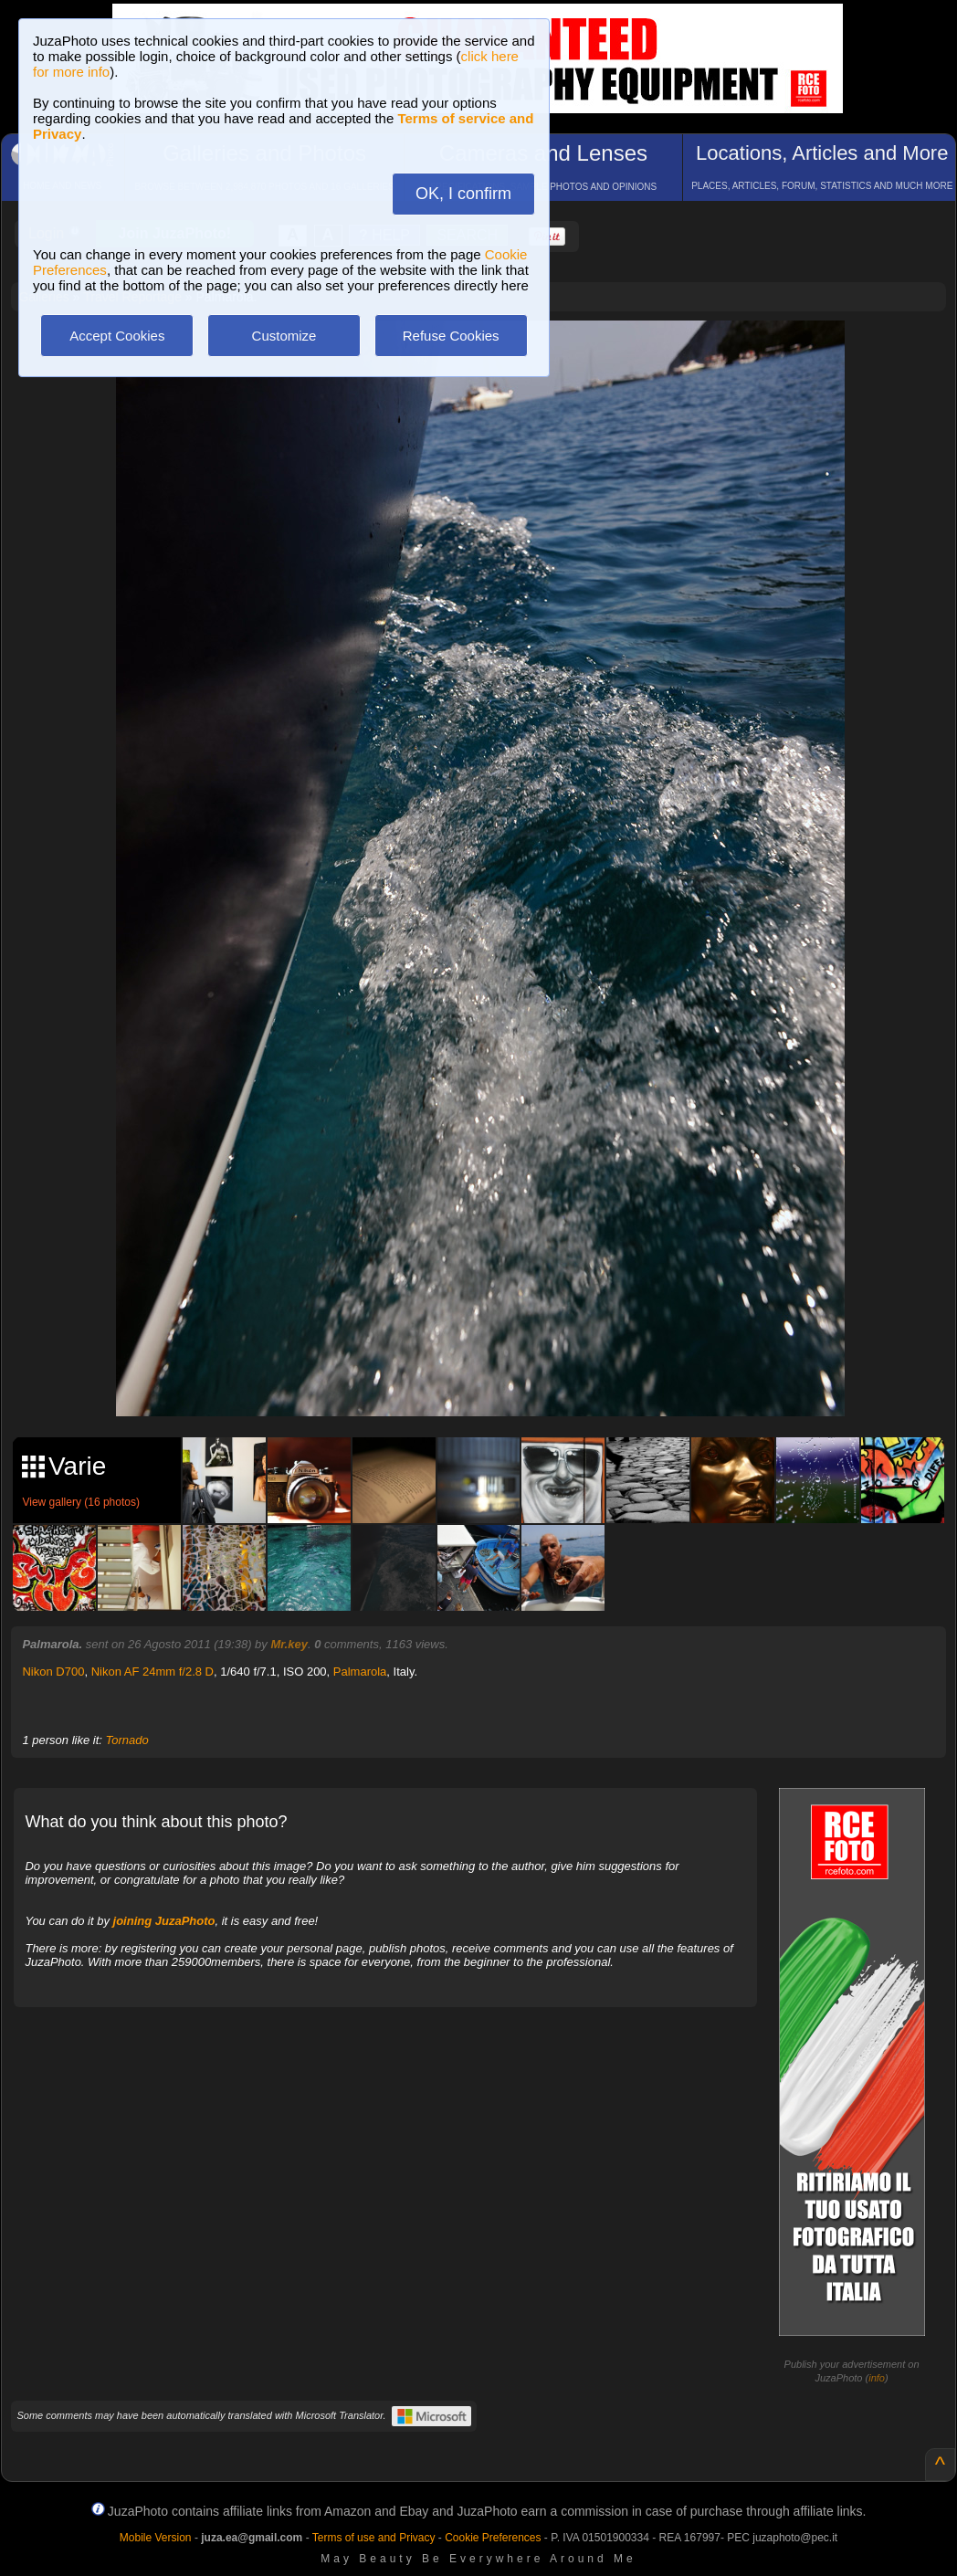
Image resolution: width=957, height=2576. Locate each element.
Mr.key (288, 1644)
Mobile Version (156, 2537)
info (876, 2377)
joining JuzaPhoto (164, 1921)
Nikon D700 (53, 1671)
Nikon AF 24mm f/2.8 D (152, 1671)
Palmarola (360, 1671)
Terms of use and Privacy (374, 2537)
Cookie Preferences (493, 2537)
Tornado (126, 1740)
